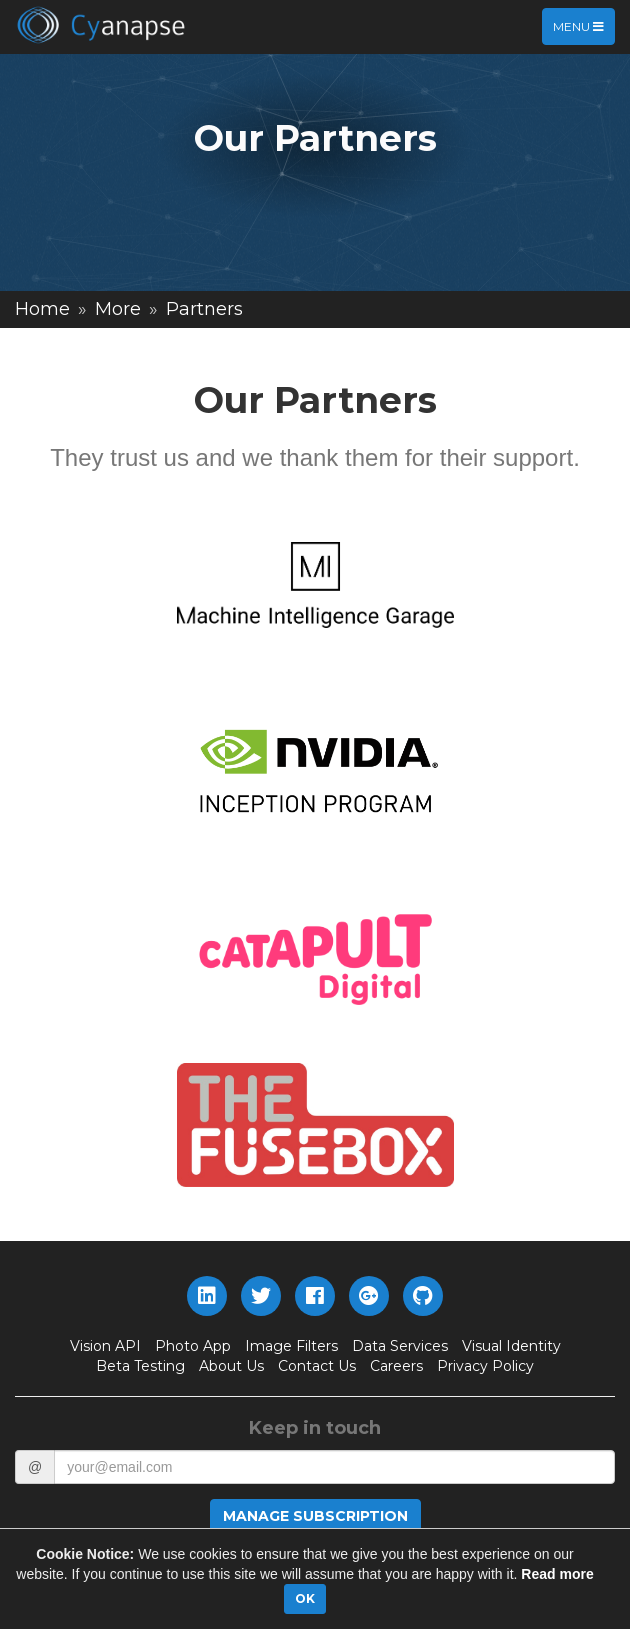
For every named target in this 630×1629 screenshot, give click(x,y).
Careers (396, 1366)
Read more (557, 1574)
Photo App (193, 1346)
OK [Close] (305, 1598)
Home (42, 309)
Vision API (105, 1346)
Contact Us (317, 1366)
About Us (231, 1366)
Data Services (400, 1346)
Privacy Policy (485, 1366)
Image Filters (291, 1346)
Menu (583, 31)
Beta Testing (140, 1366)
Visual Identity (511, 1346)
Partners (204, 309)
